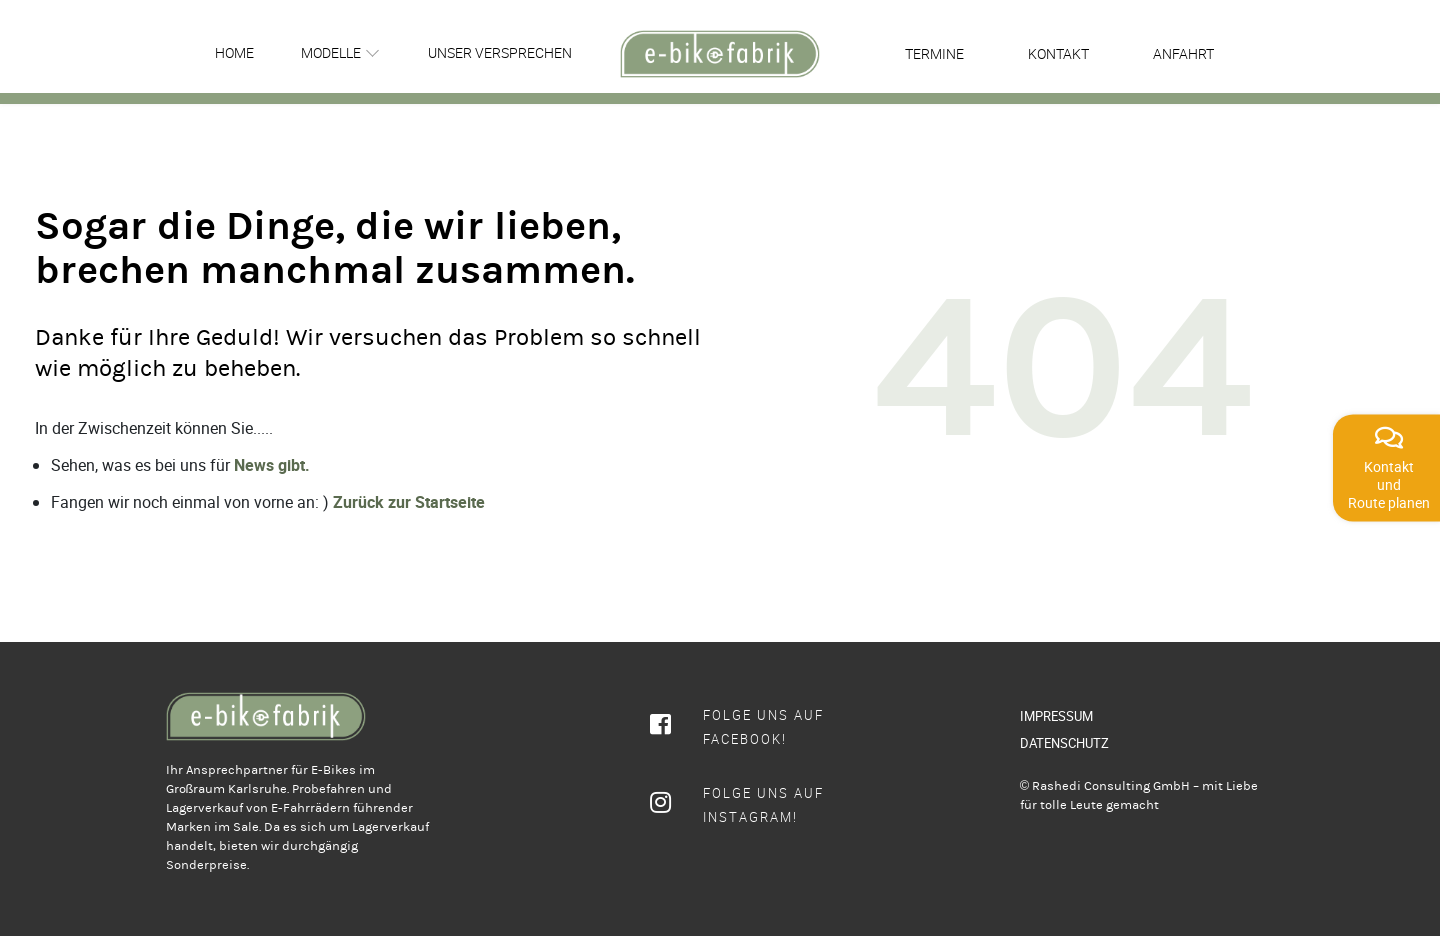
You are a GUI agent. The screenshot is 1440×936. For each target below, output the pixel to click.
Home (234, 52)
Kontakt (1058, 53)
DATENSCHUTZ (1064, 743)
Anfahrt (1183, 53)
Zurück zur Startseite (409, 502)
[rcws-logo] (720, 54)
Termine (934, 53)
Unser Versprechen (500, 52)
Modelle (331, 52)
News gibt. (272, 465)
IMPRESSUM (1056, 716)
